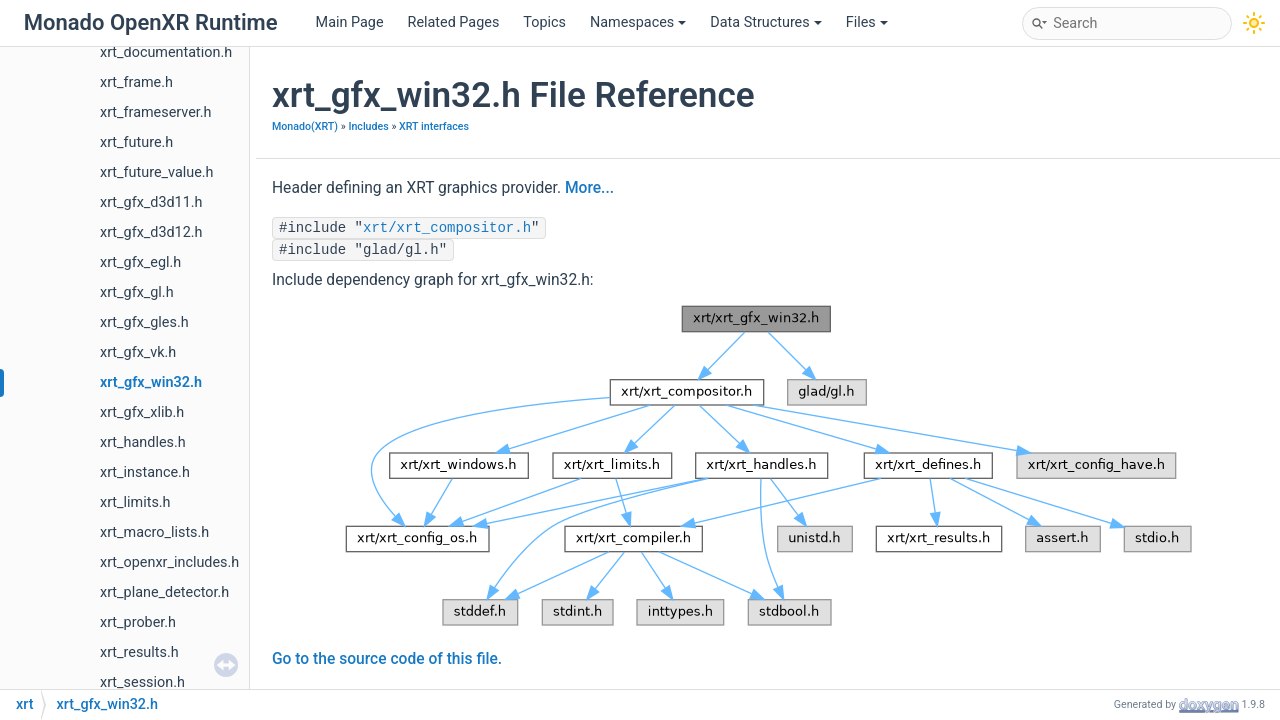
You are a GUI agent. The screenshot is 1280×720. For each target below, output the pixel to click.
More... (589, 188)
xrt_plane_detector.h (164, 592)
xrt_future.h (136, 142)
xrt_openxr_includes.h (169, 562)
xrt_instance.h (145, 472)
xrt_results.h (139, 652)
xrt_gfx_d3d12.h (151, 232)
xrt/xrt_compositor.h (447, 228)
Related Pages (454, 22)
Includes (368, 126)
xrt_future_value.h (157, 172)
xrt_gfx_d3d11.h (151, 202)
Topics (544, 22)
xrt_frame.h (136, 82)
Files (867, 22)
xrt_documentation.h (166, 52)
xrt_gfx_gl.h (137, 292)
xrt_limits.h (135, 502)
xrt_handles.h (143, 442)
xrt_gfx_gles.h (144, 322)
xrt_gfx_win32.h (151, 382)
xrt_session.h (142, 682)
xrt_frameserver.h (156, 112)
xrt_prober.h (138, 622)
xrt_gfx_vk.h (138, 352)
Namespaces (638, 22)
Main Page (350, 22)
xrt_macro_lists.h (154, 532)
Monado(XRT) (305, 126)
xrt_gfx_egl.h (140, 262)
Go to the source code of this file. (387, 659)
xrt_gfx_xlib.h (142, 412)
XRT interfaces (434, 126)
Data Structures (765, 22)
